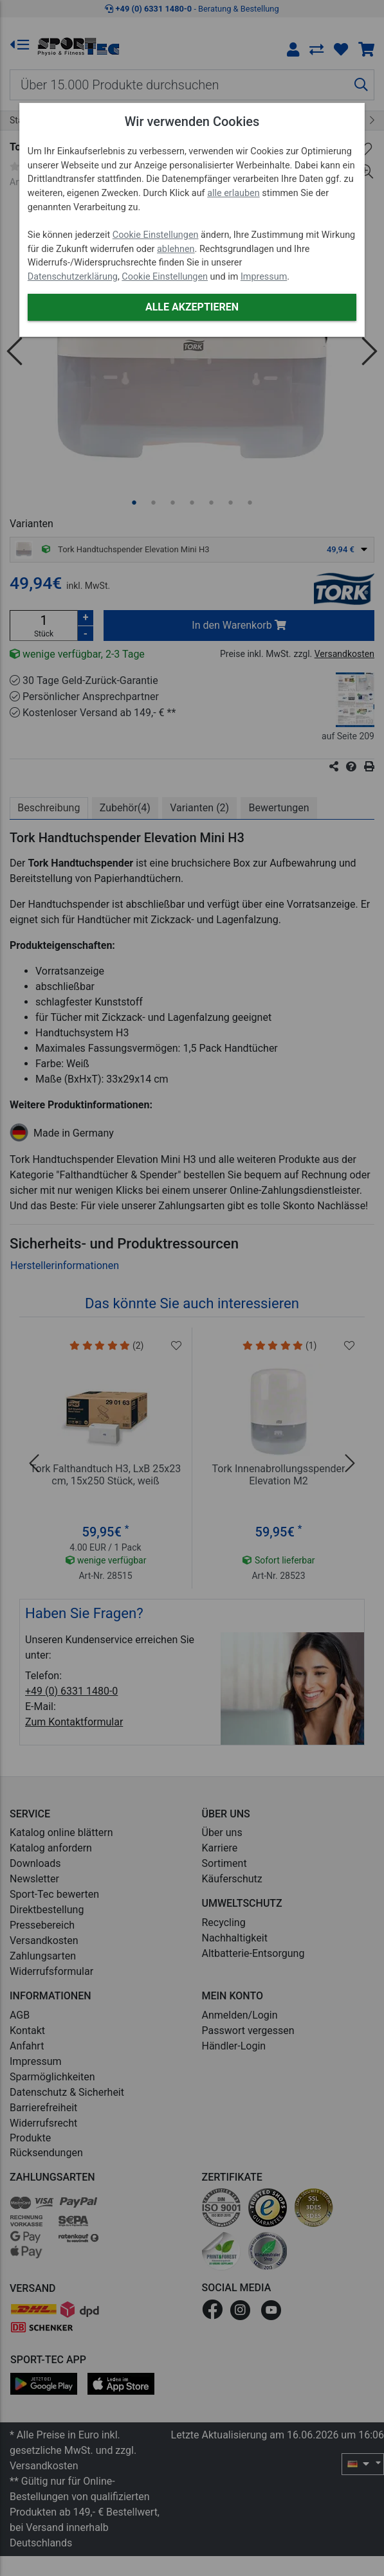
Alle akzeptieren (192, 307)
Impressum (264, 276)
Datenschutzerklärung (73, 276)
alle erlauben (233, 193)
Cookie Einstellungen (156, 235)
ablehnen (176, 249)
